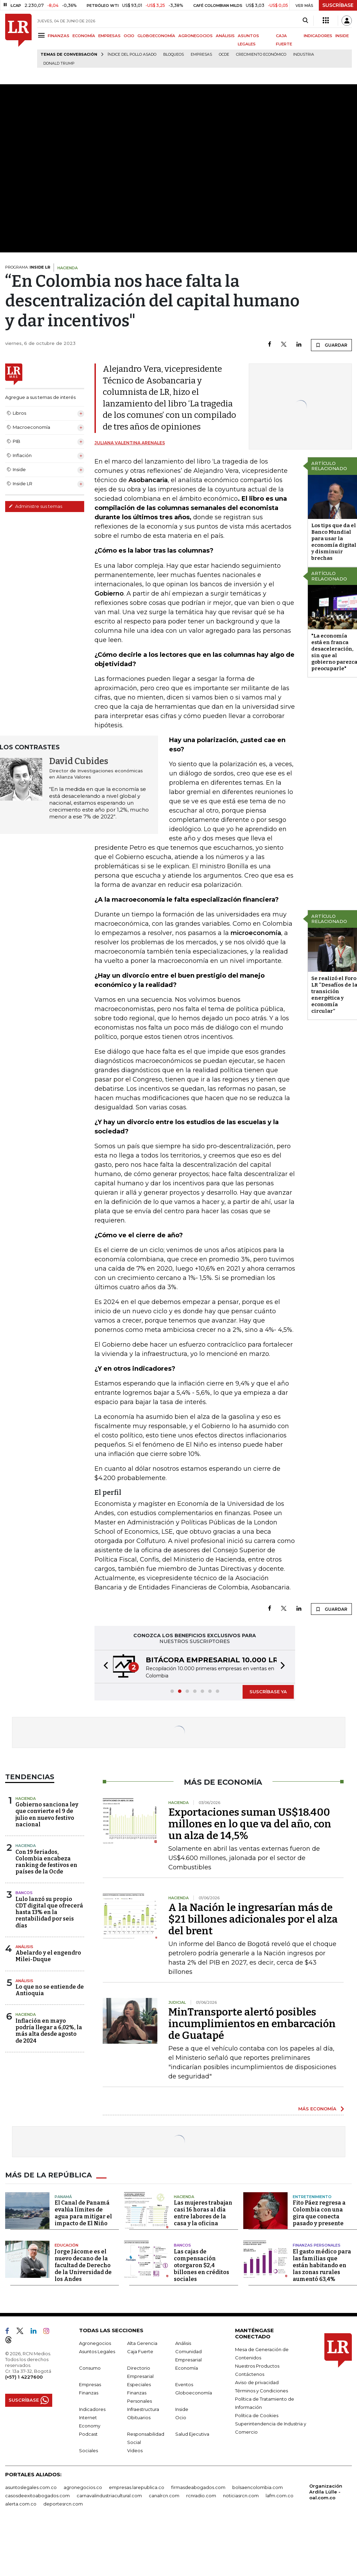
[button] (103, 1666)
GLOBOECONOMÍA (156, 35)
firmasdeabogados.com (198, 2487)
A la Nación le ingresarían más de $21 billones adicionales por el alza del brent (253, 1919)
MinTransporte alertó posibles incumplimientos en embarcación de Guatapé (252, 2024)
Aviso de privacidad (257, 2382)
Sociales (88, 2450)
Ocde (224, 54)
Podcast (88, 2434)
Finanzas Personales (317, 2245)
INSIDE (342, 35)
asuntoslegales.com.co (31, 2487)
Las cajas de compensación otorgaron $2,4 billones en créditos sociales (201, 2265)
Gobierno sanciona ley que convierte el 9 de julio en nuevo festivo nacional (46, 1814)
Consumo (90, 2368)
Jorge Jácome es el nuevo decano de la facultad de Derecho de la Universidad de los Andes (83, 2265)
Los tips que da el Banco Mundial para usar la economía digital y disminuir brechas (333, 541)
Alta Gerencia (142, 2343)
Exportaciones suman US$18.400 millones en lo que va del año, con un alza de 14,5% (249, 1824)
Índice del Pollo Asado (132, 54)
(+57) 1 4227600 (24, 2377)
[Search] (305, 20)
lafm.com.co (279, 2495)
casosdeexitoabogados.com (37, 2495)
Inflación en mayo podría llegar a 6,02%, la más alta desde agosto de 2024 (48, 2031)
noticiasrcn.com (241, 2495)
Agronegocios (95, 2343)
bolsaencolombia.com (257, 2487)
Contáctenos (249, 2374)
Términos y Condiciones (261, 2390)
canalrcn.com (164, 2495)
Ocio (180, 2417)
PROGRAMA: (27, 267)
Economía (186, 2368)
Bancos (24, 1892)
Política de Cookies (256, 2415)
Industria (303, 54)
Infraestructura (143, 2409)
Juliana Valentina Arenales (129, 442)
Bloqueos (173, 54)
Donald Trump (59, 63)
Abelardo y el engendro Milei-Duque (48, 1956)
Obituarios (138, 2417)
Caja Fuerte (140, 2351)
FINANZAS (58, 35)
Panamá (63, 2196)
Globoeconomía (193, 2392)
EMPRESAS (109, 35)
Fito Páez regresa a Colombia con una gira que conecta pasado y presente (319, 2213)
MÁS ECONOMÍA (317, 2108)
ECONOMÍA (83, 35)
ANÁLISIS (225, 35)
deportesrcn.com (63, 2504)
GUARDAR (331, 345)
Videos (135, 2450)
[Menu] (42, 35)
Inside (181, 2409)
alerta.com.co (20, 2504)
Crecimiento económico (261, 54)
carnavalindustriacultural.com (109, 2495)
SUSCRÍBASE (338, 5)
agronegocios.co (83, 2487)
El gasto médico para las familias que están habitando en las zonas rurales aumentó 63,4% (322, 2265)
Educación (66, 2245)
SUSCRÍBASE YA (268, 1691)
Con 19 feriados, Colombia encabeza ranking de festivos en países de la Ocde (46, 1862)
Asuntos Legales (97, 2351)
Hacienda (25, 1798)
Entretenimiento (312, 2196)
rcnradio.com (201, 2495)
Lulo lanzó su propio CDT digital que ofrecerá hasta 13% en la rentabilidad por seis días (49, 1912)
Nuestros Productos (257, 2366)
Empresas (201, 54)
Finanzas (88, 2392)
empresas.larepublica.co (136, 2487)
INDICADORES (318, 35)
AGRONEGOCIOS (195, 35)
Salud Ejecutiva (192, 2434)
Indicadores (92, 2409)
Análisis (24, 1946)
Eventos (184, 2384)
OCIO (129, 35)
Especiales (139, 2384)
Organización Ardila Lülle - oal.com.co (325, 2491)
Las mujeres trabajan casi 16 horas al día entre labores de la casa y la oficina (203, 2213)
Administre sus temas (35, 506)
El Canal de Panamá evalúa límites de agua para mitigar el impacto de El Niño (83, 2213)
